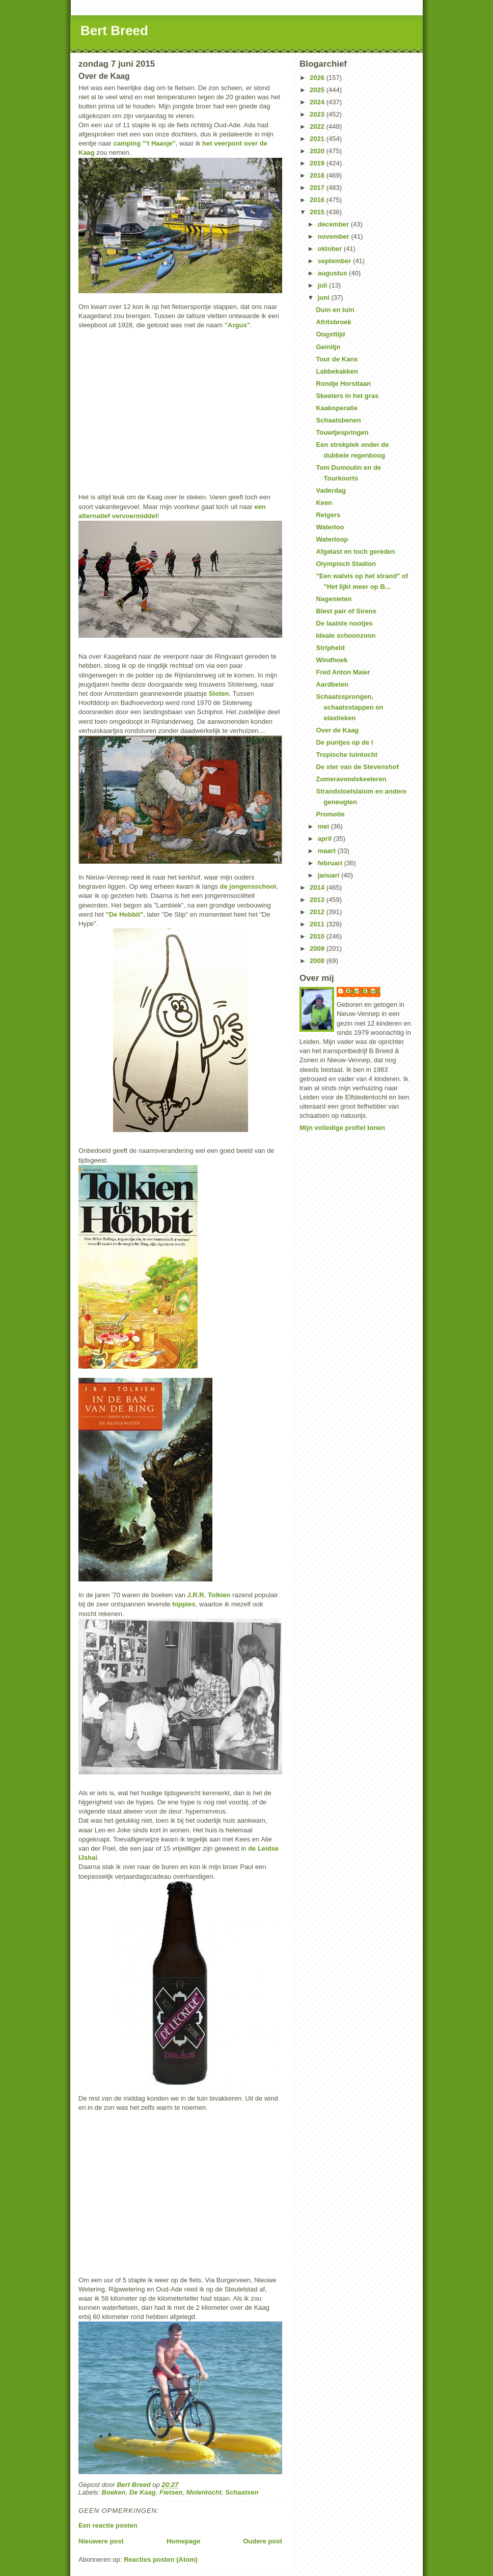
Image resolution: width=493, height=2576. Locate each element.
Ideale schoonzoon (345, 635)
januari (329, 875)
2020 (318, 151)
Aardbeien (332, 684)
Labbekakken (337, 371)
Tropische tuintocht (346, 754)
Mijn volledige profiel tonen (342, 1127)
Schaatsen (241, 2492)
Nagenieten (333, 599)
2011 (318, 924)
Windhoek (331, 660)
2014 (318, 887)
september (335, 261)
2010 (318, 936)
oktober (331, 248)
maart (328, 851)
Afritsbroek (333, 322)
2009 (318, 948)
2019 (318, 163)
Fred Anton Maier (343, 672)
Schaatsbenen (338, 420)
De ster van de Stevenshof (357, 767)
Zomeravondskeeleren (351, 779)
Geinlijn (328, 347)
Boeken (114, 2492)
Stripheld (330, 648)
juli (323, 285)
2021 (318, 139)
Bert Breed (114, 30)
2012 (318, 912)
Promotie (330, 814)
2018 (318, 175)
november (334, 236)
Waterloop (332, 539)
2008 (318, 961)
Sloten (219, 693)
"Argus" (237, 325)
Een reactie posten (108, 2525)
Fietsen (171, 2492)
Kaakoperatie (337, 408)
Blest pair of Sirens (346, 611)
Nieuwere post (101, 2541)
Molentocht (204, 2492)
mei (324, 826)
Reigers (328, 515)
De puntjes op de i (344, 742)
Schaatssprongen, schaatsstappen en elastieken (349, 707)
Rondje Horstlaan (343, 383)
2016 (318, 200)
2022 (318, 126)
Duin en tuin (335, 310)
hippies (184, 1604)
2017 (318, 187)
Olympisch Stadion (346, 564)
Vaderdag (331, 490)
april (326, 838)
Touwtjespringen (342, 432)
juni (325, 297)
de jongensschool (248, 886)
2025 (318, 90)
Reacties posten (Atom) (161, 2559)
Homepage (183, 2541)
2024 (318, 102)
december (334, 224)
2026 (318, 77)
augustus (333, 273)
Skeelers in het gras (347, 396)
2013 (318, 899)
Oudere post (262, 2541)
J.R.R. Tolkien (209, 1595)
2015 (318, 212)
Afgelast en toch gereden (355, 551)
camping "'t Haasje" (145, 143)
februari (331, 863)
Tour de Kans (337, 359)
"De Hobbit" (124, 914)
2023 (318, 114)
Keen (324, 502)
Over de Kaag (337, 730)
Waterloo (330, 527)
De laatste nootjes (344, 623)
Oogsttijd (330, 334)
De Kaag (142, 2492)
